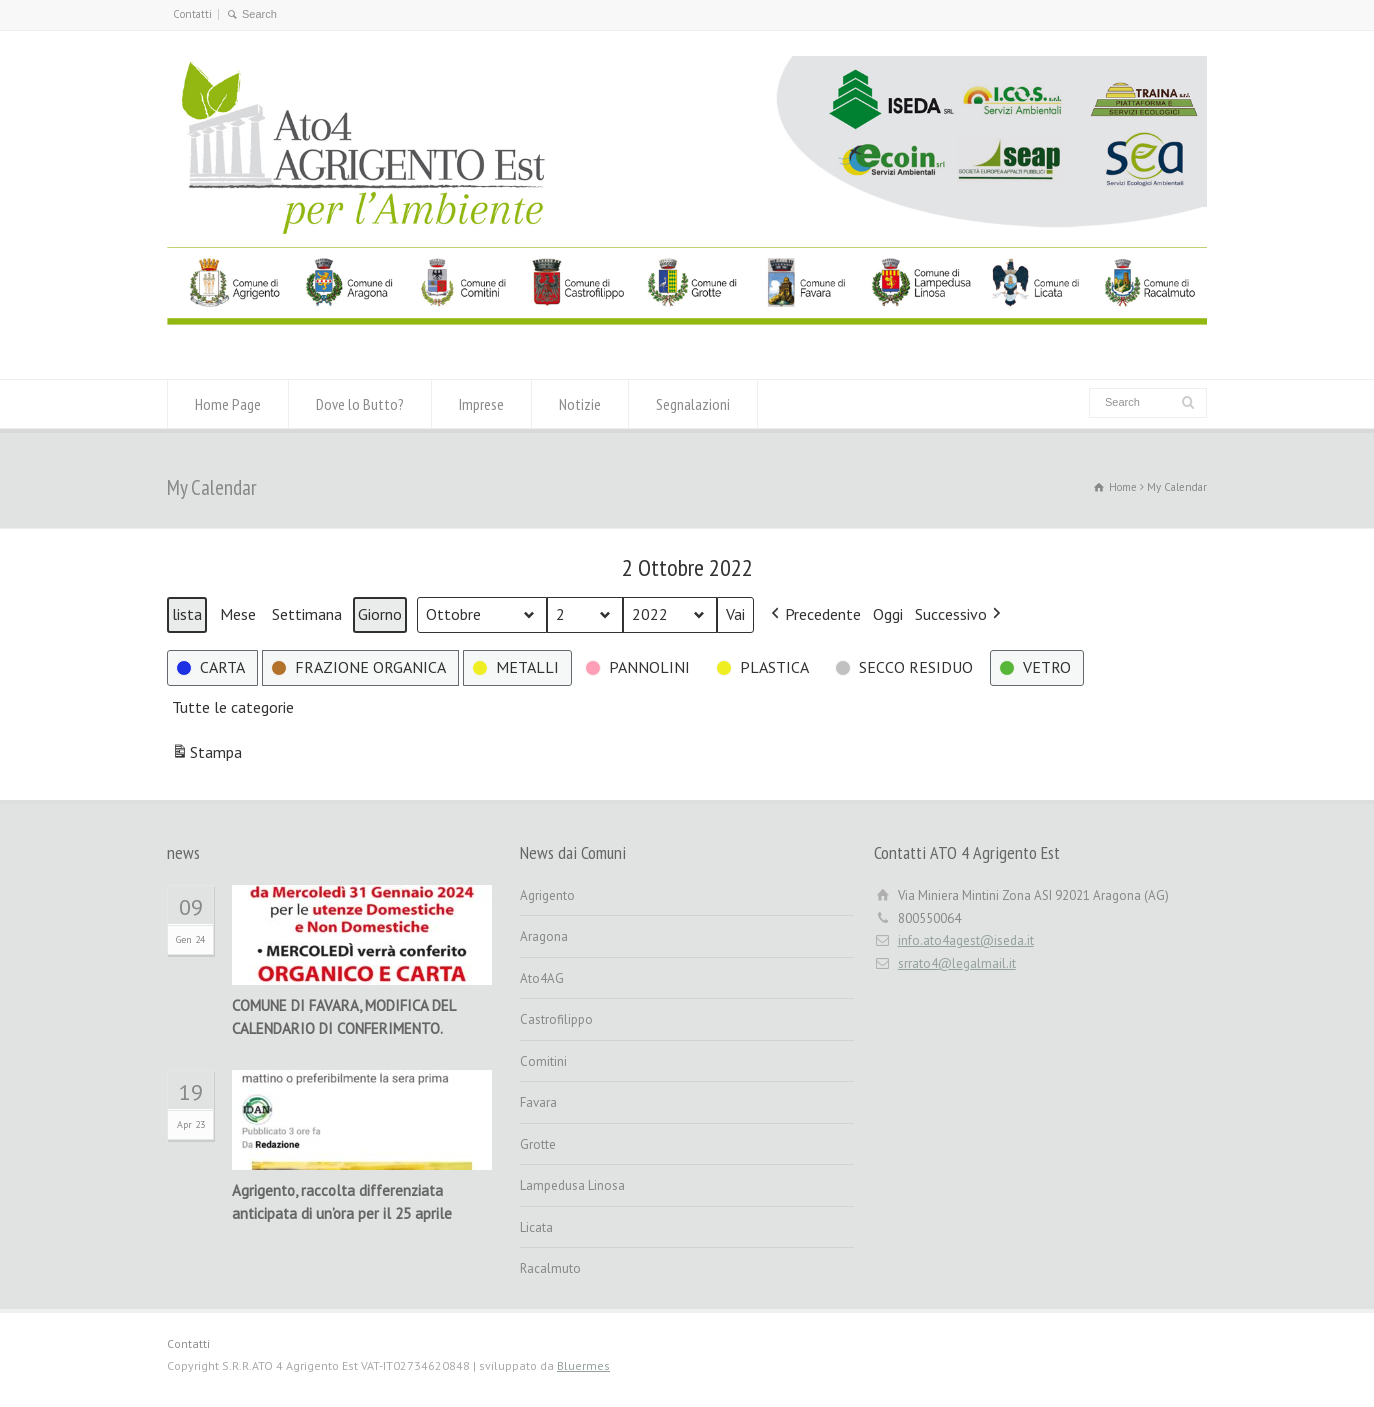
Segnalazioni (693, 404)
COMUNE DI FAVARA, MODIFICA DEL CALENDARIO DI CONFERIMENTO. (343, 1017)
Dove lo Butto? (360, 404)
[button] (814, 615)
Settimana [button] (307, 614)
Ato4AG (542, 978)
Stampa (206, 755)
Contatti (192, 14)
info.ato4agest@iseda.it (966, 940)
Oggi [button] (888, 614)
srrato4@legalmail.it (957, 963)
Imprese (481, 404)
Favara (538, 1102)
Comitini (543, 1061)
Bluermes (583, 1365)
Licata (536, 1227)
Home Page (228, 404)
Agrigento (547, 895)
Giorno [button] (380, 614)
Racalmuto (550, 1268)
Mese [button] (238, 614)
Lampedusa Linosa (572, 1185)
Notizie (580, 404)
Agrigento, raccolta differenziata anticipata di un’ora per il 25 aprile (342, 1202)
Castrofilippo (556, 1019)
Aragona (544, 936)
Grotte (538, 1144)
